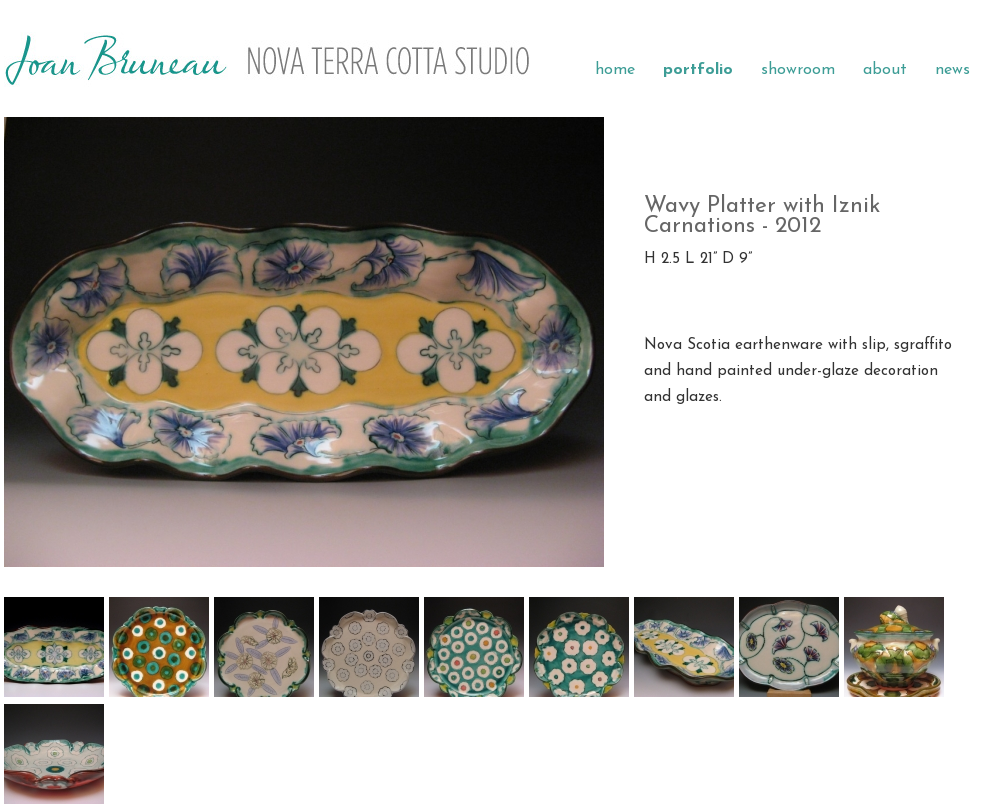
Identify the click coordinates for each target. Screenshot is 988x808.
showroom (798, 70)
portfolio (698, 70)
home (615, 70)
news (952, 70)
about (885, 70)
